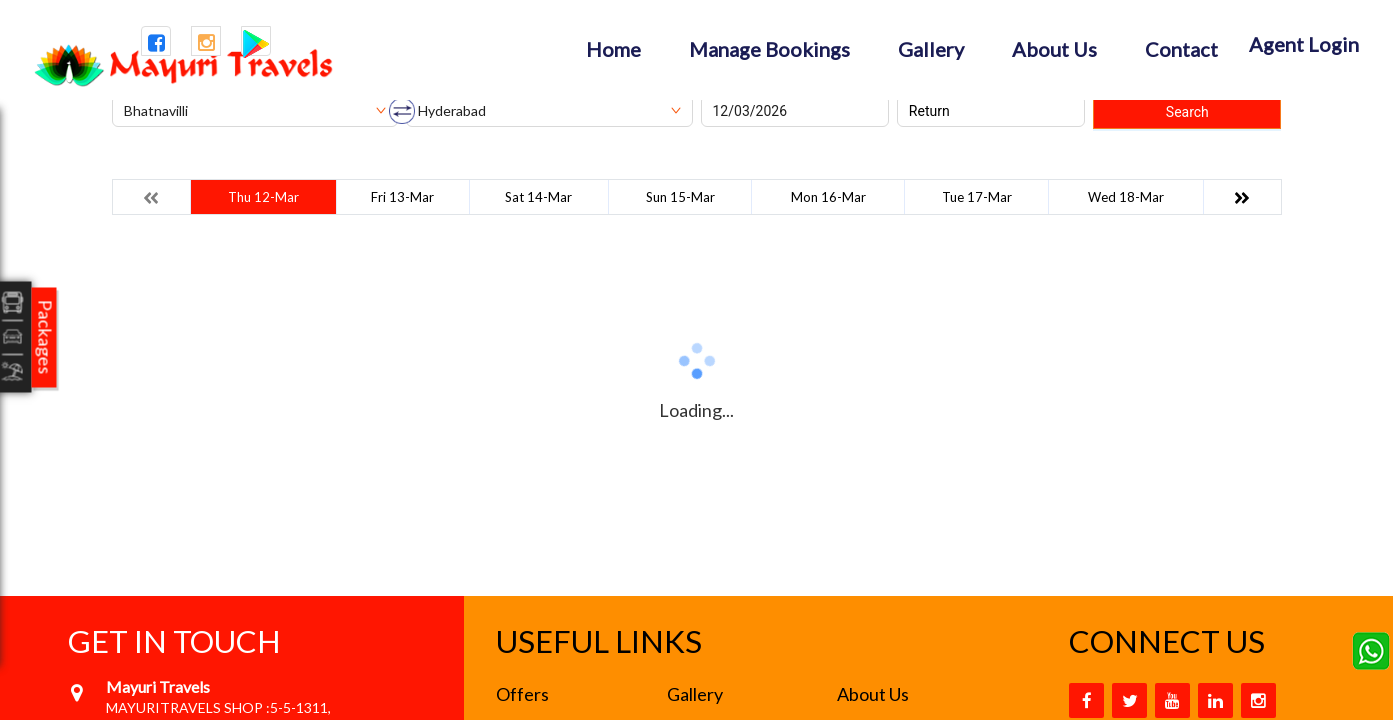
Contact (1181, 49)
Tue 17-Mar (977, 197)
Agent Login (1304, 44)
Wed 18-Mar (1126, 197)
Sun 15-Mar (680, 197)
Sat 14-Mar (538, 197)
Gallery (931, 49)
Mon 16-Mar (828, 197)
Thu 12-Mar (263, 197)
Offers (522, 694)
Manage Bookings (769, 49)
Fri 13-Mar (402, 197)
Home (613, 49)
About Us (1054, 49)
